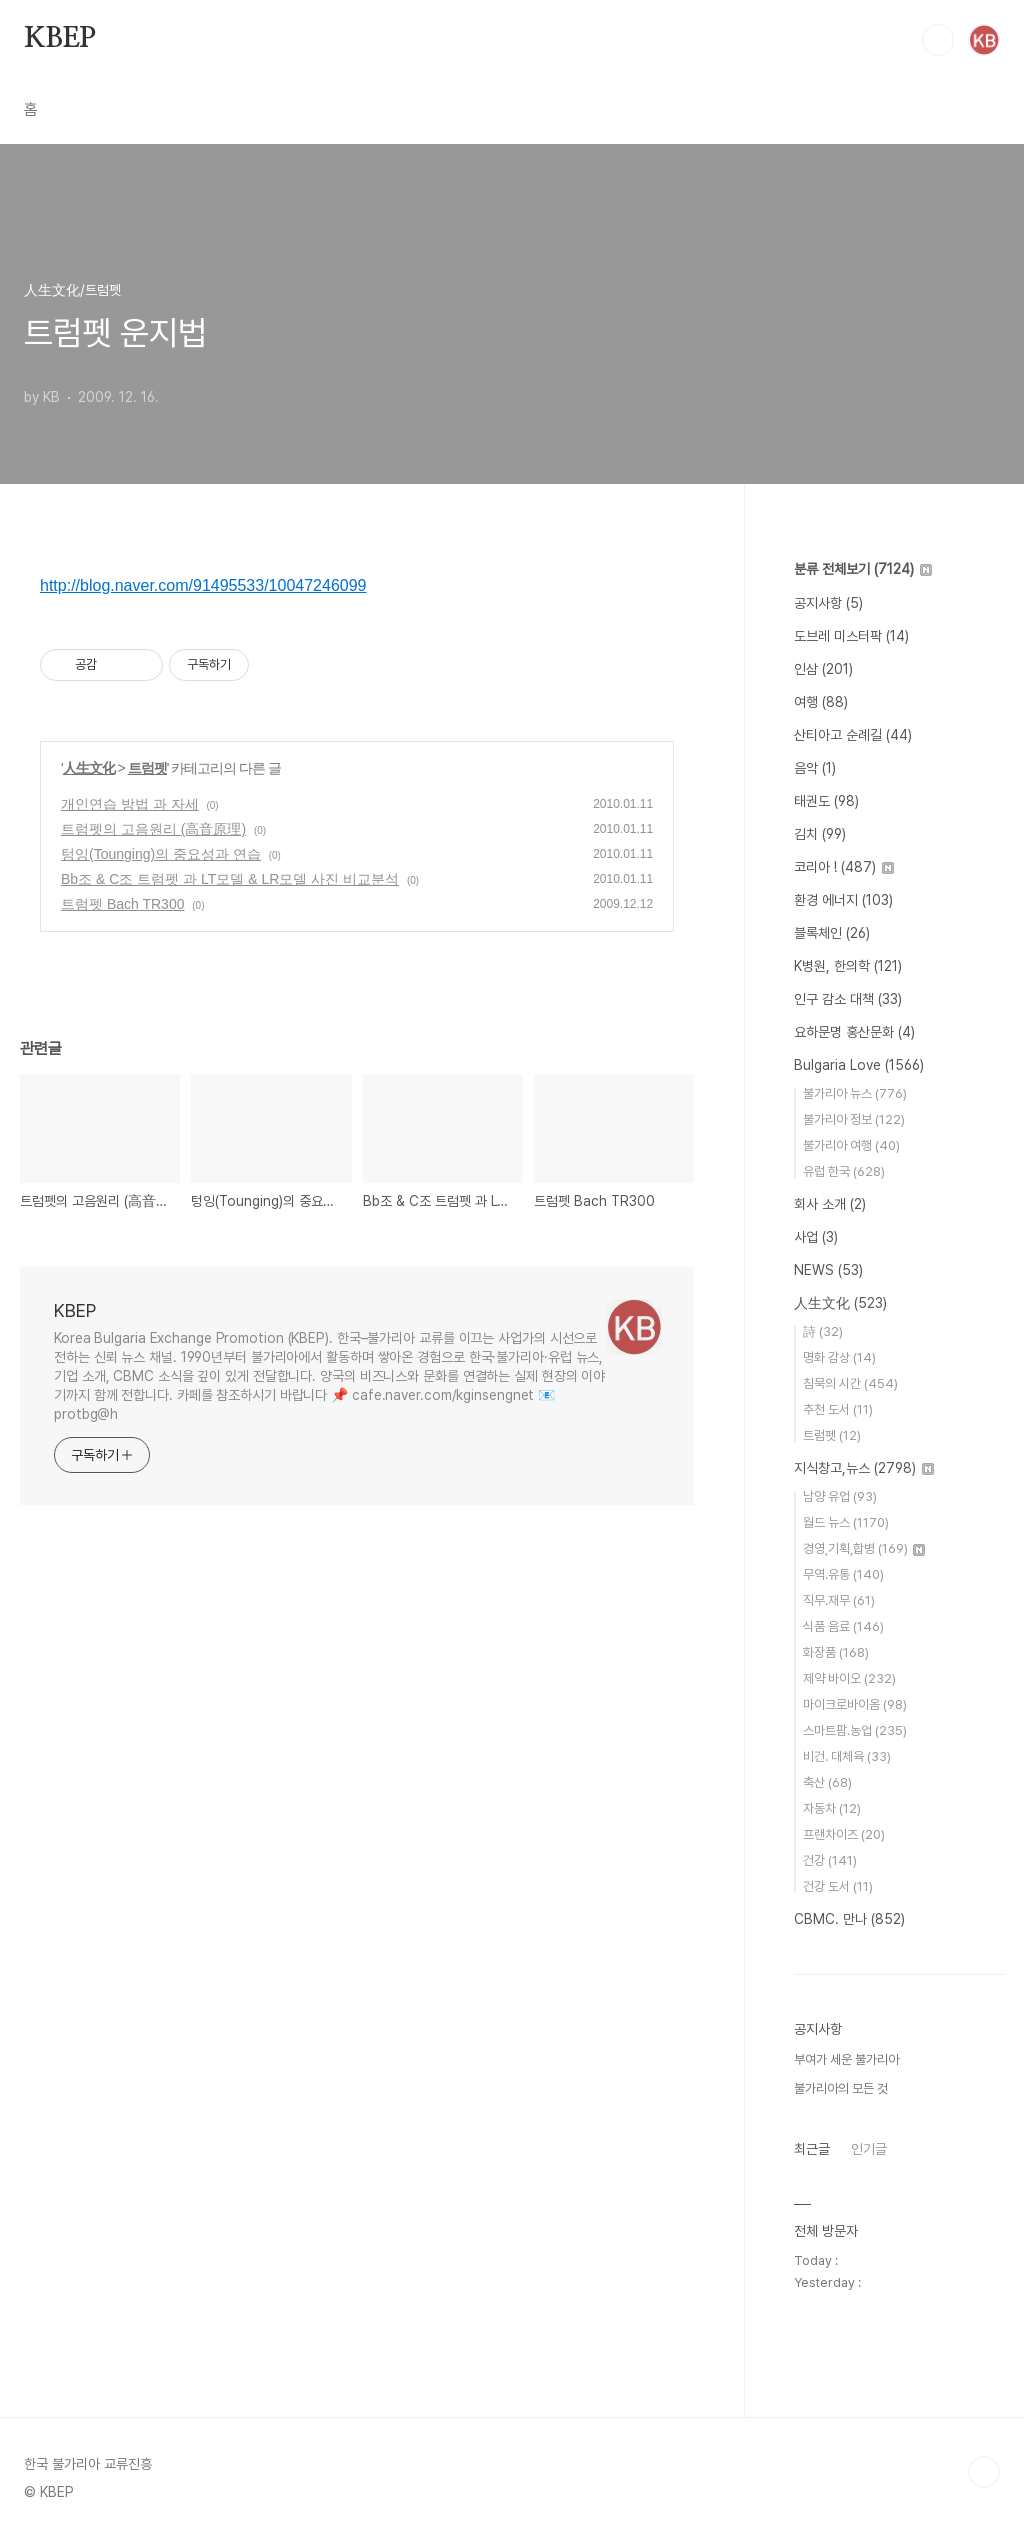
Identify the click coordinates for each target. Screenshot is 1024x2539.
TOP (984, 2472)
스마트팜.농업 (855, 1730)
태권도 (826, 801)
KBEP (60, 39)
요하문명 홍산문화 (854, 1032)
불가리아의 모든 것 (841, 2088)
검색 (938, 40)
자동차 (832, 1808)
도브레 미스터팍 (851, 636)
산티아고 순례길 (853, 735)
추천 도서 (838, 1409)
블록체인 (832, 933)
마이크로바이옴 (855, 1704)
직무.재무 (839, 1600)
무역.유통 (843, 1574)
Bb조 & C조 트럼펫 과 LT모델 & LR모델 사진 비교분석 (230, 879)
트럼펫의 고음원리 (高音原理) (153, 829)
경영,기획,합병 (864, 1548)
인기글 (869, 2149)
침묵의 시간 (850, 1383)
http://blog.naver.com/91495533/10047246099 (203, 585)
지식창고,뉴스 (864, 1468)
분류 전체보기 (863, 569)
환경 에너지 (843, 900)
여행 (821, 702)
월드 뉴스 (846, 1522)
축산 (827, 1782)
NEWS (828, 1270)
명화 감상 (839, 1357)
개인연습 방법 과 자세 (130, 804)
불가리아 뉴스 (855, 1093)
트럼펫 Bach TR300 (122, 904)
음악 (815, 768)
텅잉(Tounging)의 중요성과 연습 (161, 854)
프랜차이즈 (844, 1834)
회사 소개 (830, 1204)
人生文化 (89, 768)
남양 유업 (840, 1496)
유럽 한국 (844, 1171)
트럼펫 (147, 768)
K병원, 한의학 (848, 966)
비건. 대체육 (847, 1756)
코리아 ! (844, 867)
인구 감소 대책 (848, 999)
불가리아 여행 (851, 1145)
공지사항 (828, 603)
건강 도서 (838, 1886)
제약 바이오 (849, 1678)
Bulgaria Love (859, 1065)
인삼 (823, 669)
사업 (816, 1237)
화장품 (836, 1652)
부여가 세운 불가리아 (846, 2059)
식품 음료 (843, 1626)
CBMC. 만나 (849, 1919)
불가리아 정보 (854, 1119)
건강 (830, 1860)
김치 (820, 834)
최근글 (812, 2149)
